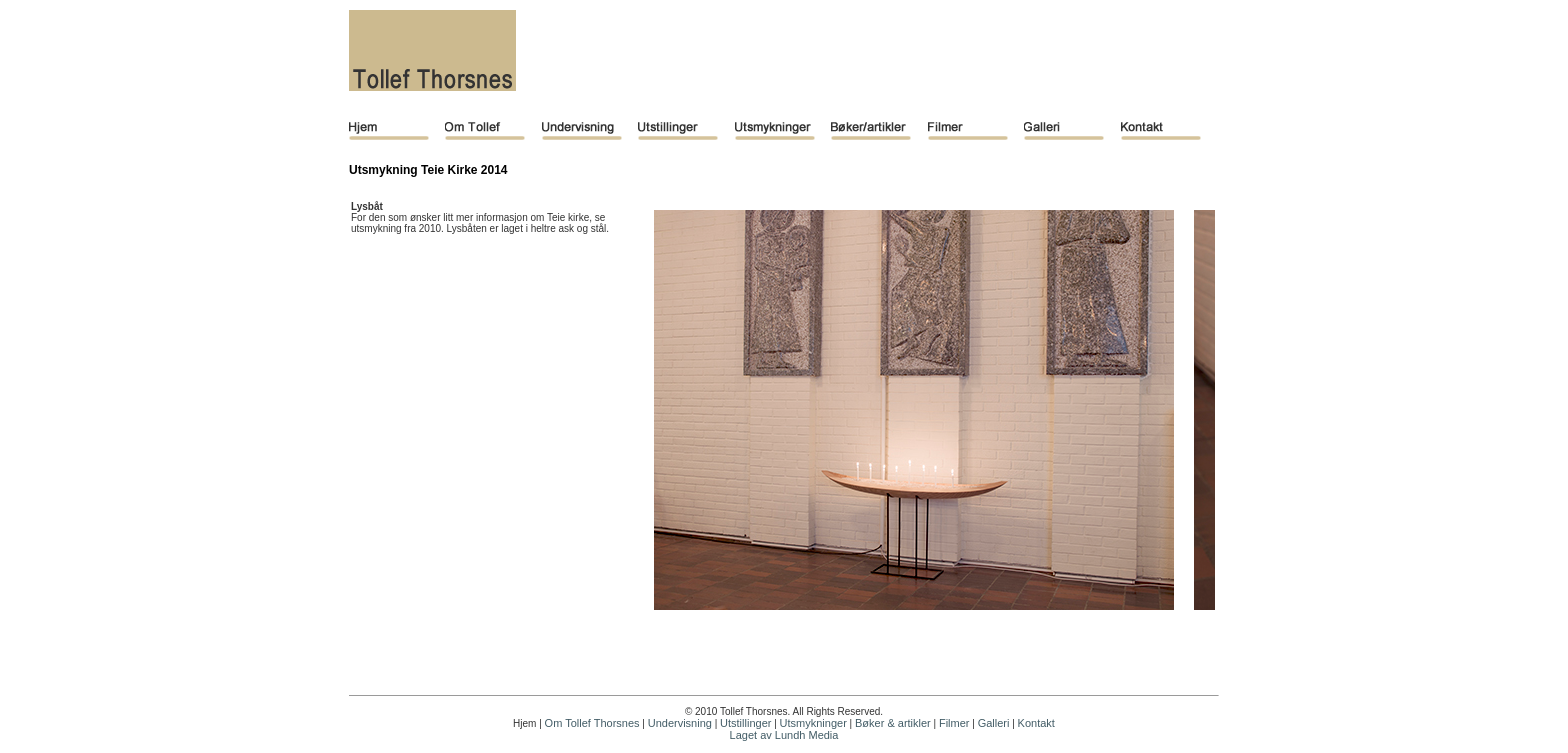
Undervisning (680, 723)
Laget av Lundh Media (784, 735)
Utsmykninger (813, 723)
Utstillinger (745, 723)
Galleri (994, 723)
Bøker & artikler (893, 723)
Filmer (954, 723)
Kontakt (1036, 723)
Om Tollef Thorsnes (592, 723)
